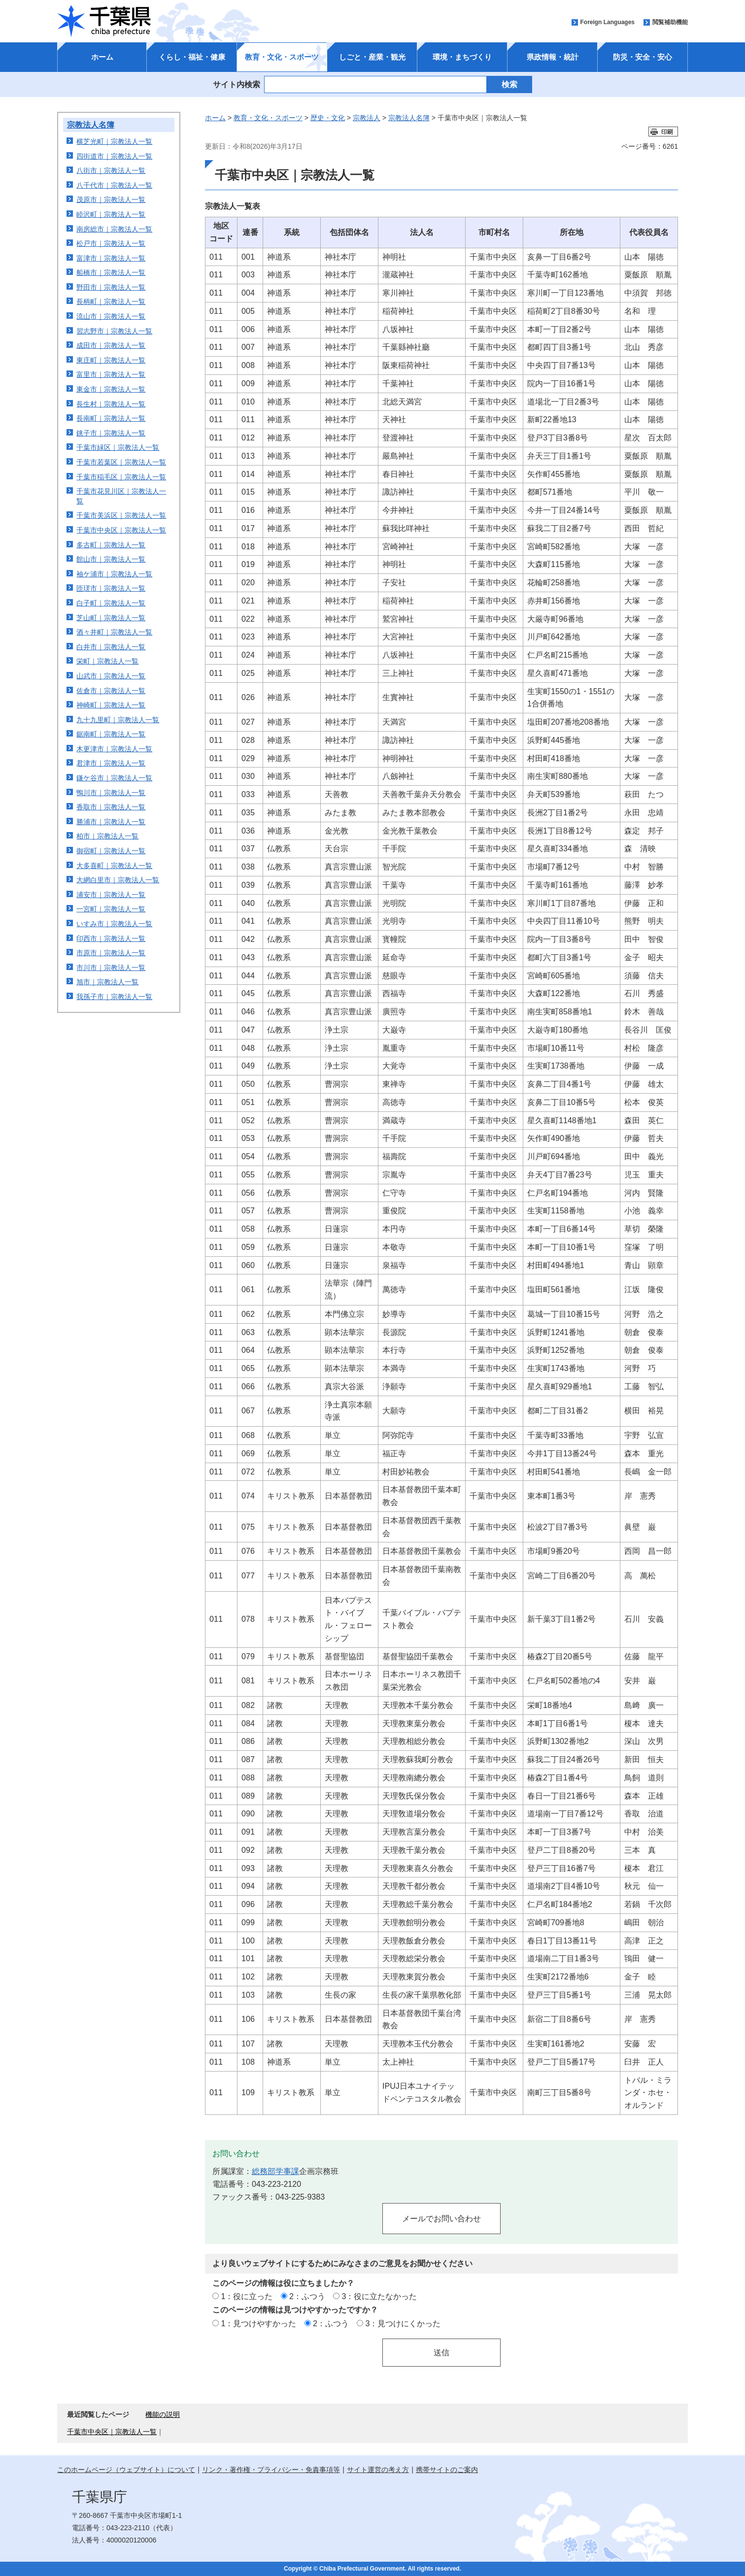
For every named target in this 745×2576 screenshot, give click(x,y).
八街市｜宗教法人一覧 (110, 170)
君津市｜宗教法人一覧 (110, 763)
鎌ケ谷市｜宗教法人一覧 (114, 778)
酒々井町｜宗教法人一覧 (114, 632)
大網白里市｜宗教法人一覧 (117, 880)
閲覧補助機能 (670, 22)
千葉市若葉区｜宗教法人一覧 (121, 462)
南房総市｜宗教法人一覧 (114, 229)
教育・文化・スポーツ (282, 57)
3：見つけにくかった (403, 2323)
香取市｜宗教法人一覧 (110, 807)
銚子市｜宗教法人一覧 (110, 433)
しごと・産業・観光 (372, 57)
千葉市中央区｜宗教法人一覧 (121, 530)
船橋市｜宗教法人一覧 (110, 272)
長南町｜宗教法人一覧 (110, 418)
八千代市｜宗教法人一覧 (114, 185)
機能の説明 (162, 2414)
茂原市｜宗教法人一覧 (110, 199)
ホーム (102, 57)
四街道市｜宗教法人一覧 (114, 156)
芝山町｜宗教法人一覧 (110, 618)
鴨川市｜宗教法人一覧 (110, 793)
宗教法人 (366, 118)
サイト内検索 (236, 84)
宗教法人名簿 (90, 124)
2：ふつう (307, 2296)
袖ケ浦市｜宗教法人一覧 (114, 574)
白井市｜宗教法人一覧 (110, 647)
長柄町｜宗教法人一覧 (110, 301)
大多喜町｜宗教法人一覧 (114, 866)
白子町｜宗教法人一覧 (110, 603)
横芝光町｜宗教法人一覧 (114, 141)
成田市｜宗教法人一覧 (110, 345)
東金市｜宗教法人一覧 (110, 389)
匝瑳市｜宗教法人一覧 (110, 588)
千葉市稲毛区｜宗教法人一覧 (121, 477)
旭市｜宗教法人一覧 (107, 982)
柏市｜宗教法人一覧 (107, 836)
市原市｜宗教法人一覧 (110, 953)
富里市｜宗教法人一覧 (110, 374)
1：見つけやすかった (258, 2323)
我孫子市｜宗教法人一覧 (114, 997)
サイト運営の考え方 (378, 2470)
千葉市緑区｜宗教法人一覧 (117, 447)
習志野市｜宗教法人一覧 (114, 331)
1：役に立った (246, 2296)
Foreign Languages (607, 22)
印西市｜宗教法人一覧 (110, 938)
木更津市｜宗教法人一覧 (114, 749)
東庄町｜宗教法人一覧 (110, 360)
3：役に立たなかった (379, 2296)
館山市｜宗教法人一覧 (110, 559)
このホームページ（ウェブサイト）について (126, 2470)
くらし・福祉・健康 (192, 57)
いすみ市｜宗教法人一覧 (114, 924)
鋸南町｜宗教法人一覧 (110, 734)
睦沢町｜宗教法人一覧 (110, 214)
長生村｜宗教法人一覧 (110, 404)
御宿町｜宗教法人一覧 (110, 851)
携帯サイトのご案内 (447, 2470)
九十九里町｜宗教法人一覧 (117, 720)
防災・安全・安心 (642, 57)
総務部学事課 (275, 2171)
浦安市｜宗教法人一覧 (110, 895)
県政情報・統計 (552, 57)
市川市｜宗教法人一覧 (110, 967)
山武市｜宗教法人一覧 (110, 676)
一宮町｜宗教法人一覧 (110, 909)
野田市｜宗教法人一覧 (110, 287)
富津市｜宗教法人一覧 (110, 258)
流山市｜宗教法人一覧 (110, 316)
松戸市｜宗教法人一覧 (110, 243)
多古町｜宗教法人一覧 (110, 545)
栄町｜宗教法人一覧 (107, 661)
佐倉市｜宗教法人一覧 (110, 691)
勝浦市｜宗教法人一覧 (110, 822)
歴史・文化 (327, 118)
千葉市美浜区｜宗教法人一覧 (121, 515)
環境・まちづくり (462, 57)
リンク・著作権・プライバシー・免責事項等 (271, 2470)
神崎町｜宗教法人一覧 (110, 705)
